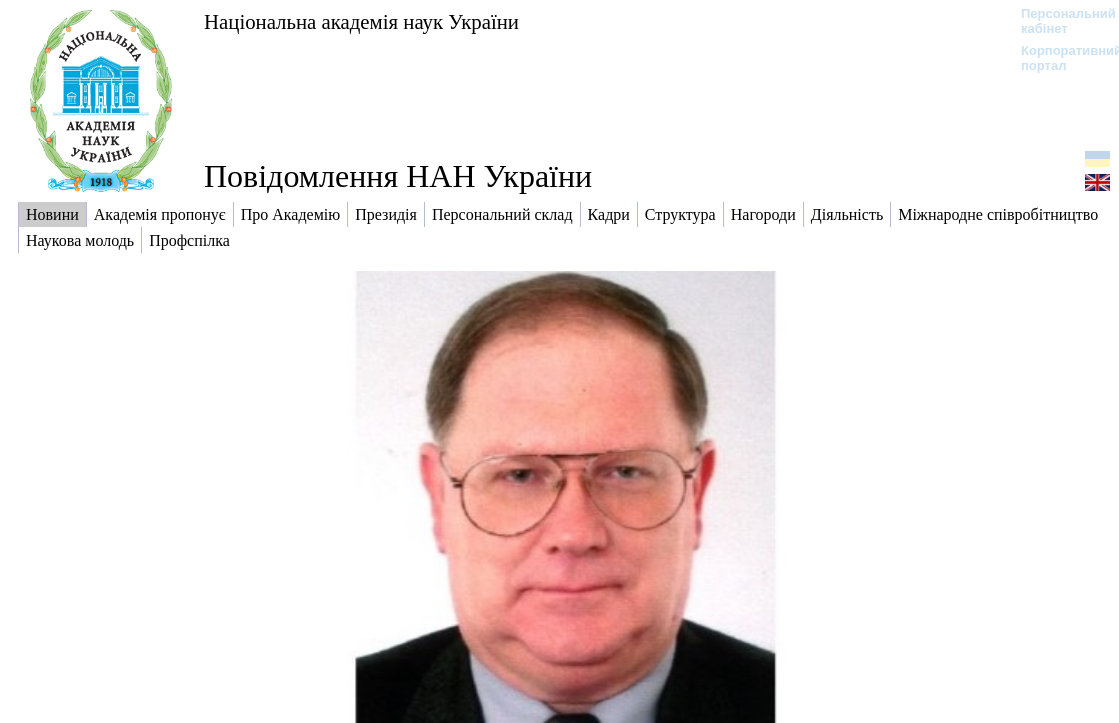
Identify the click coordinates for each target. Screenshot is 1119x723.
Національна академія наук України (361, 21)
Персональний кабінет (1058, 21)
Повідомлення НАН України (398, 176)
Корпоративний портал (1058, 58)
